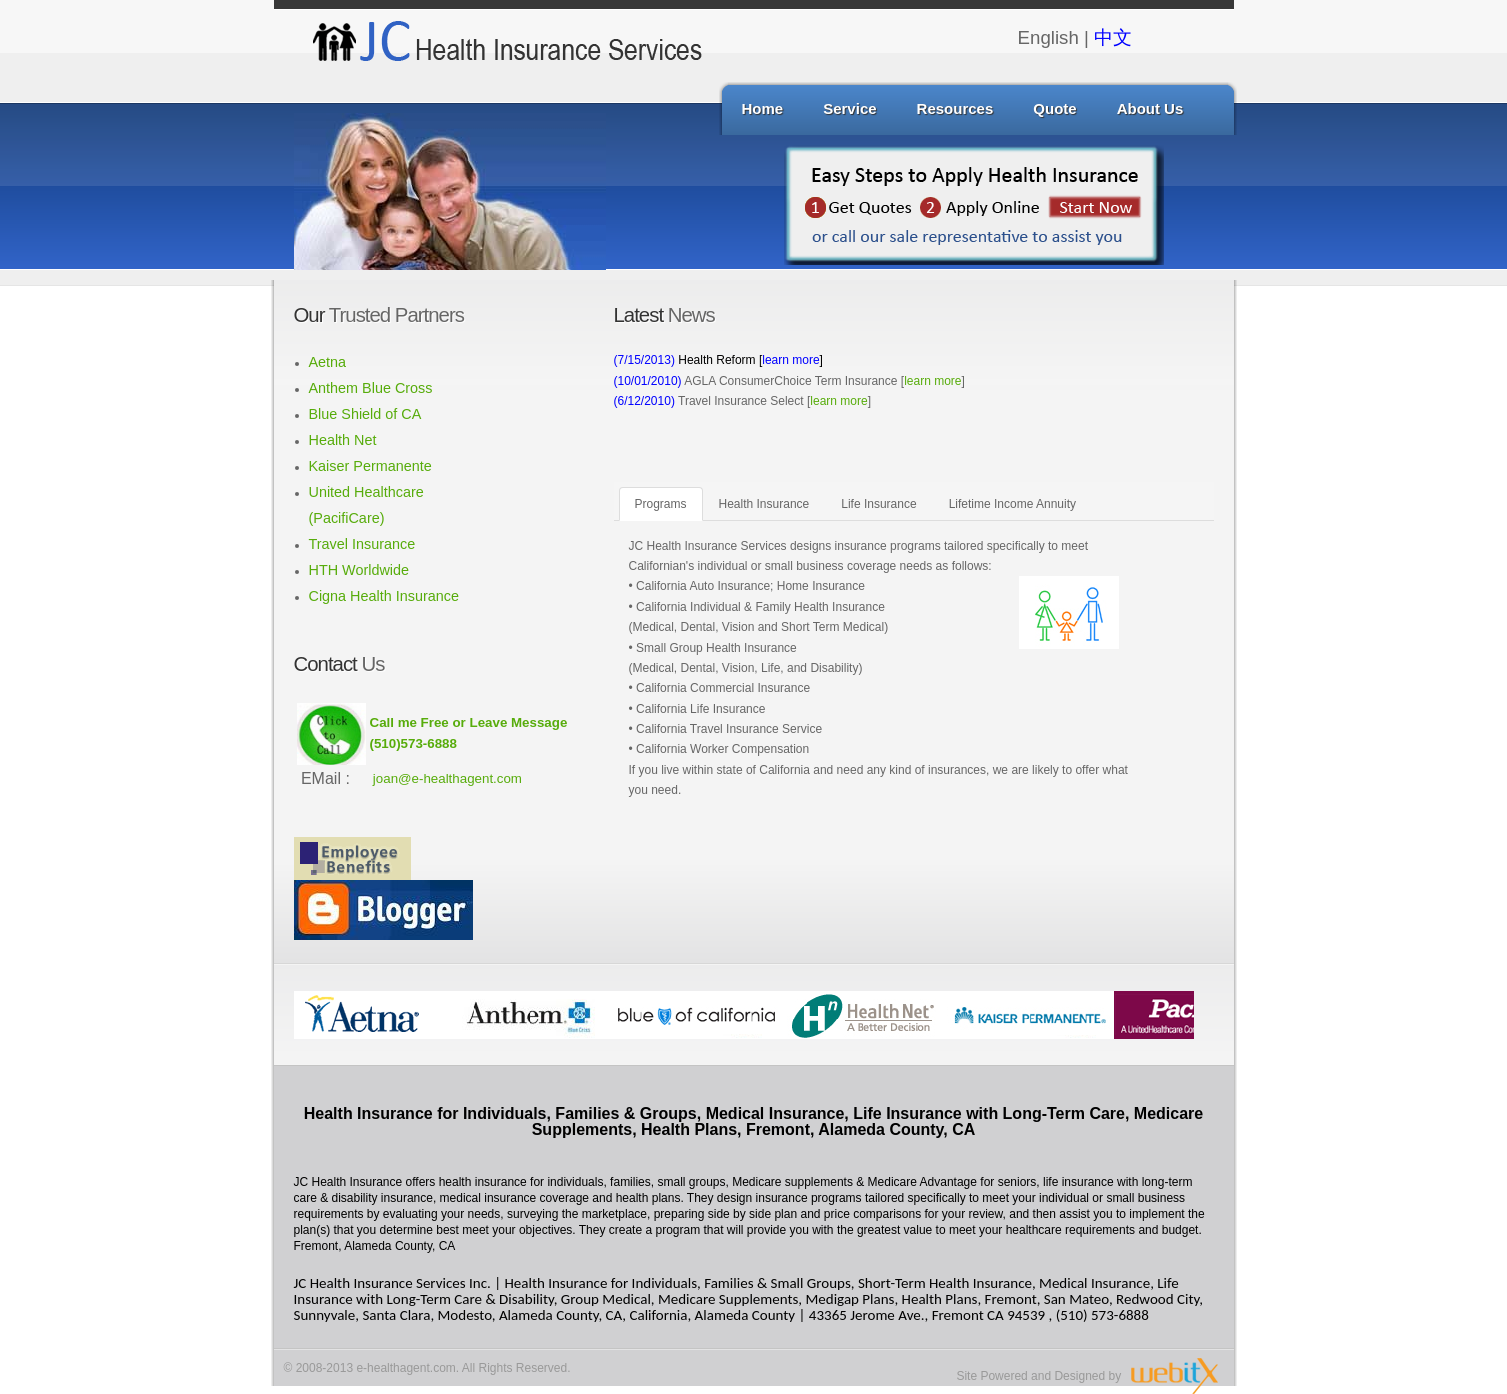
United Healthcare (366, 492)
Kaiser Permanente (370, 466)
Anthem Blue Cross (371, 388)
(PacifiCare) (347, 518)
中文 (1113, 37)
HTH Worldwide (359, 570)
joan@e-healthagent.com (447, 778)
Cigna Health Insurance (384, 596)
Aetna (328, 362)
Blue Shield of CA (365, 414)
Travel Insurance (362, 544)
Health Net (343, 440)
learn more (932, 381)
